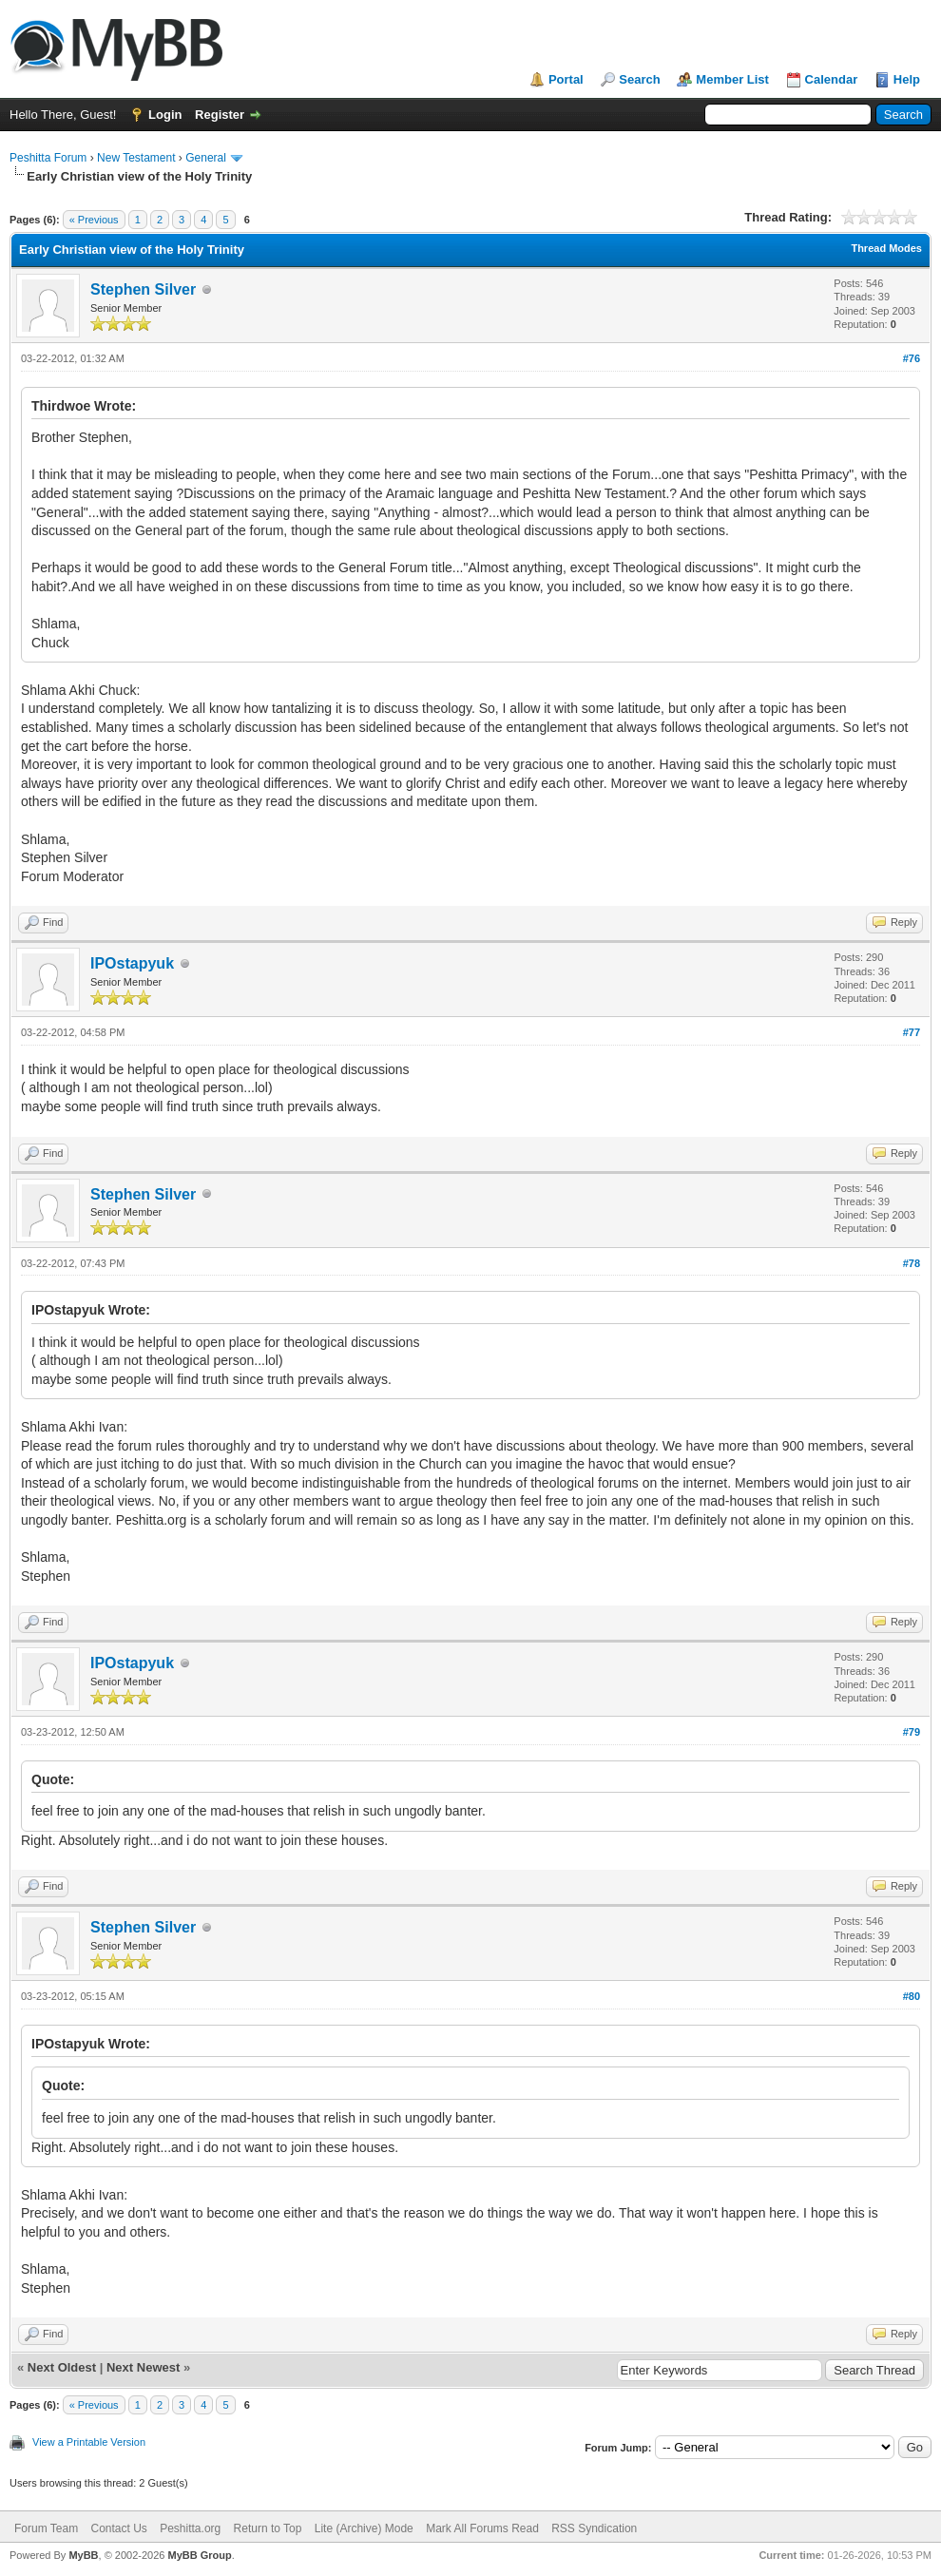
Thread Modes (886, 248)
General (205, 157)
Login (165, 114)
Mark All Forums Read (482, 2528)
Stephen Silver (143, 289)
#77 (911, 1032)
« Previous (94, 219)
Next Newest (143, 2367)
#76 (911, 358)
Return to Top (268, 2528)
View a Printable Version (88, 2442)
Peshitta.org (190, 2528)
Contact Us (118, 2528)
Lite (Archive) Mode (364, 2528)
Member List (732, 79)
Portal (566, 79)
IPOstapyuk (132, 963)
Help (906, 79)
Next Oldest (62, 2367)
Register (219, 114)
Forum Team (46, 2528)
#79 (911, 1732)
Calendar (831, 79)
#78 (911, 1263)
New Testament (136, 157)
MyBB (83, 2555)
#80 (911, 1996)
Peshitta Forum (48, 157)
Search (639, 79)
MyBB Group (199, 2555)
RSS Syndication (594, 2528)
